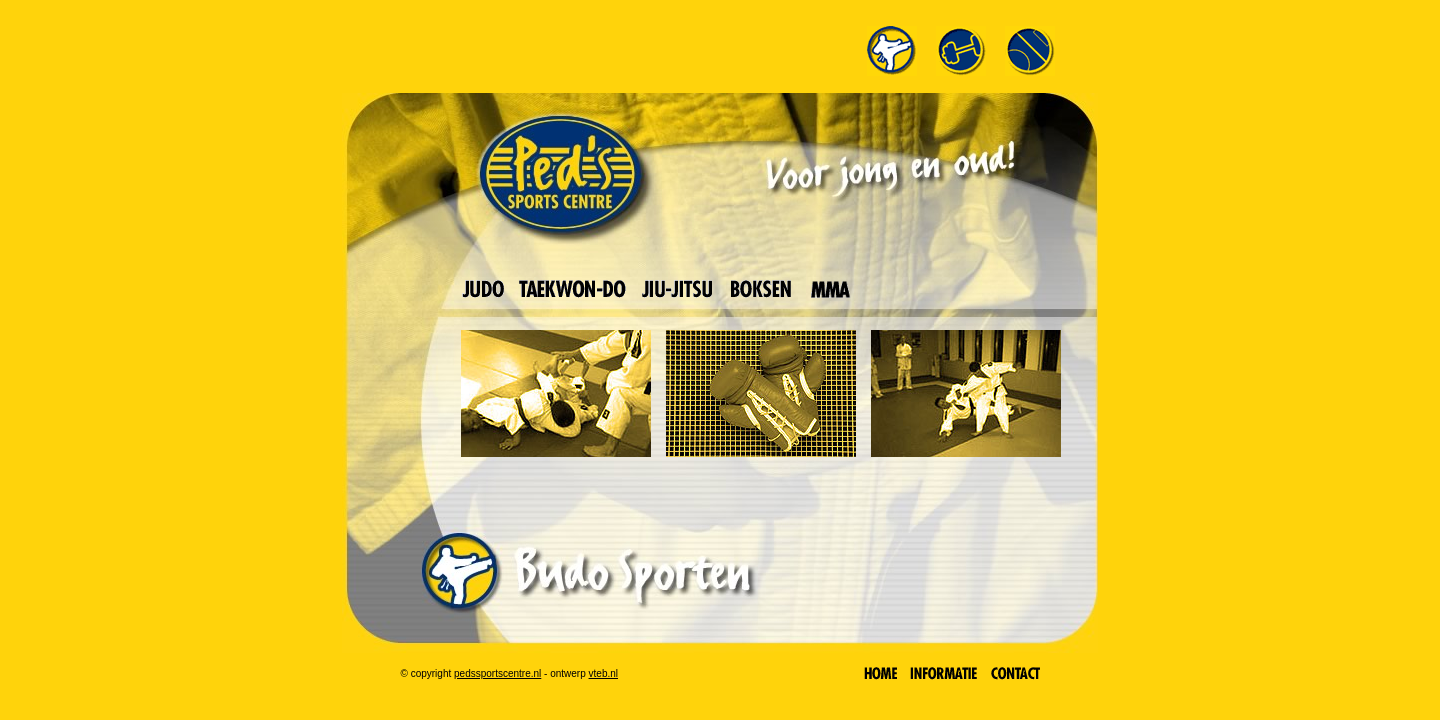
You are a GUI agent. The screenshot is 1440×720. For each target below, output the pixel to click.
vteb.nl (603, 673)
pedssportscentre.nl (497, 673)
